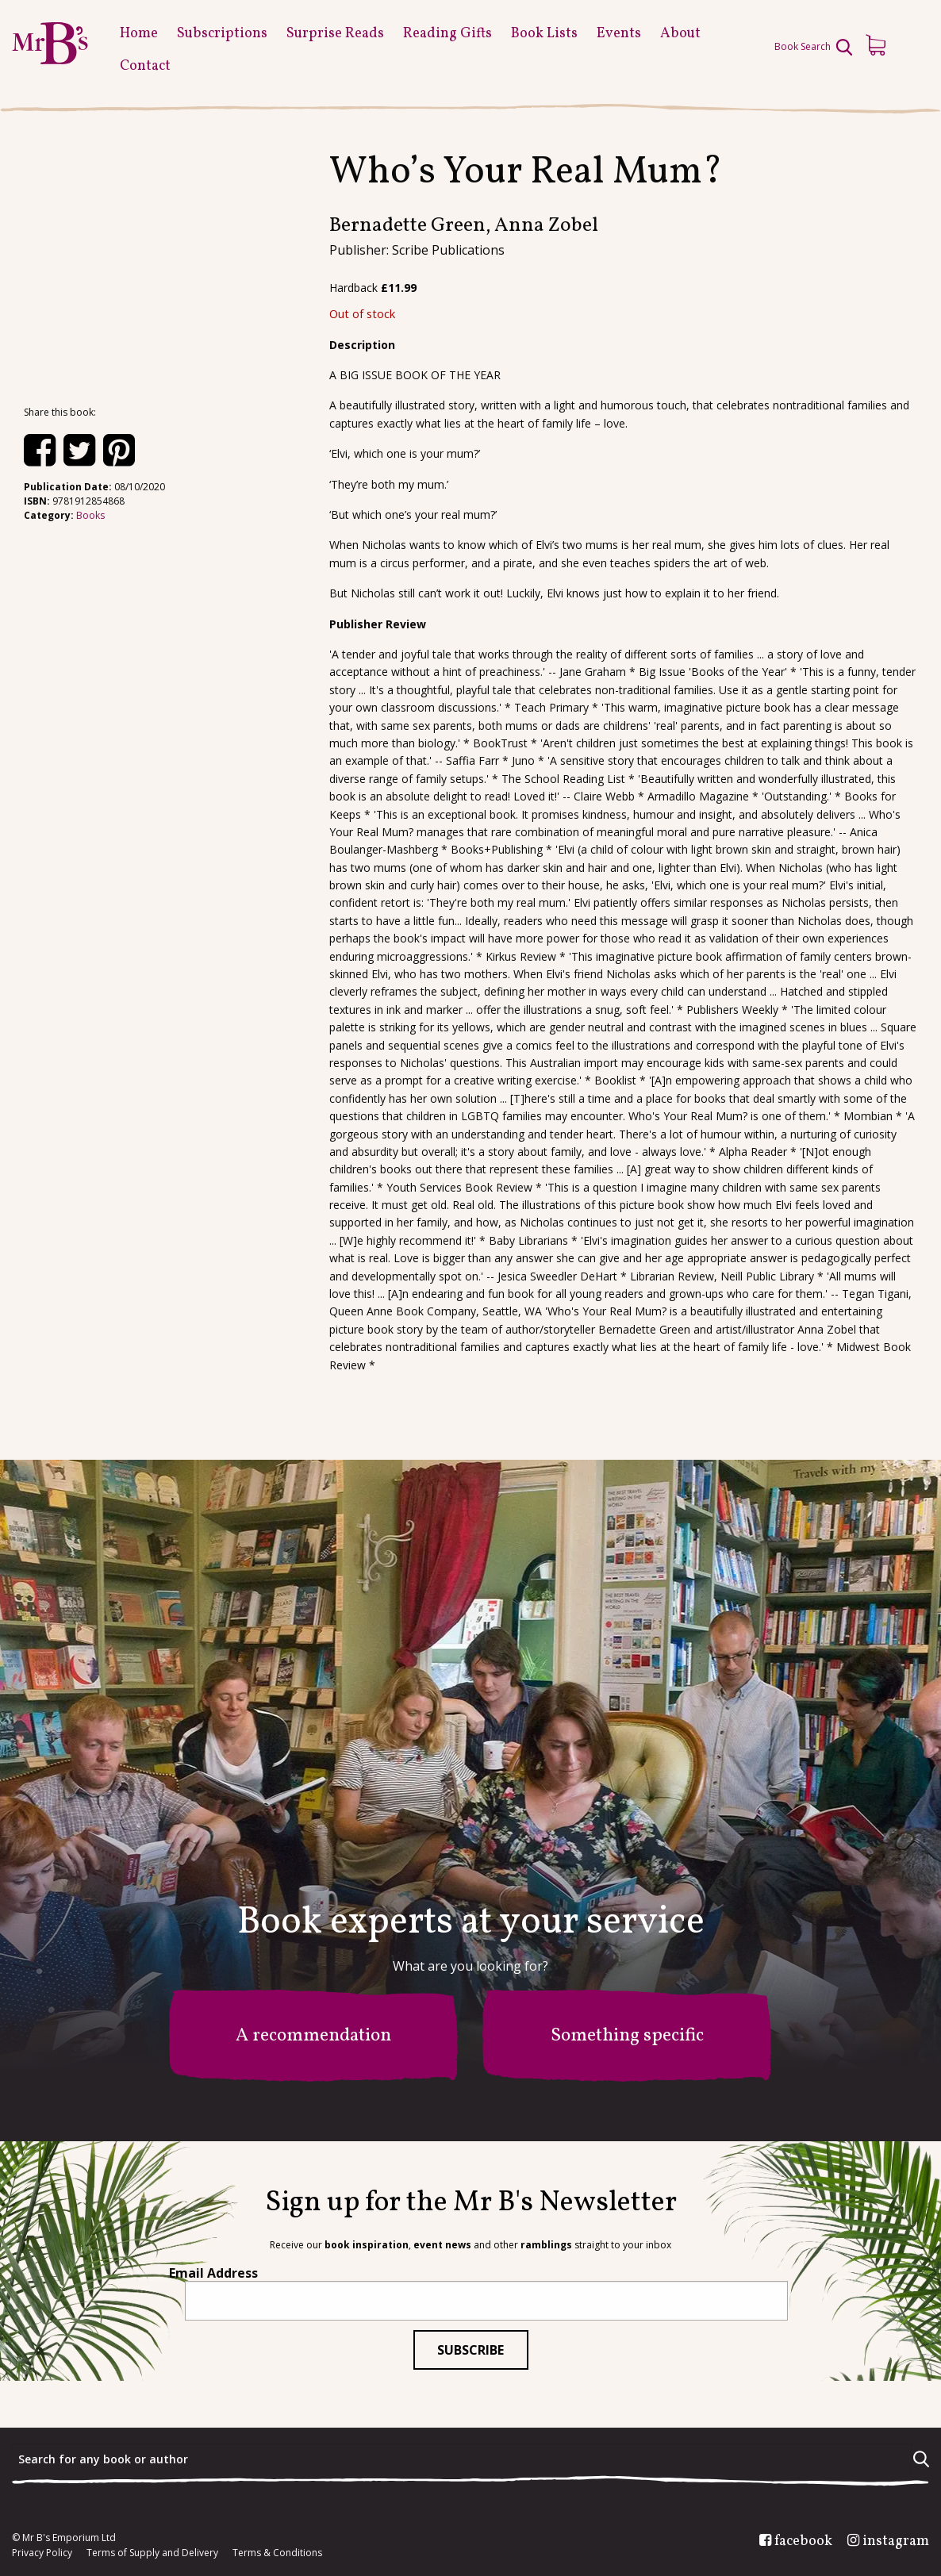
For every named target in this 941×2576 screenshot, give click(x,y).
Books (90, 515)
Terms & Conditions (277, 2553)
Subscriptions (222, 34)
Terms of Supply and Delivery (152, 2553)
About (680, 34)
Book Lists (544, 34)
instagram (895, 2542)
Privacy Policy (42, 2553)
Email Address (213, 2273)
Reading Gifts (447, 34)
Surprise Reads (335, 34)
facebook (803, 2542)
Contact (145, 66)
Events (619, 34)
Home (139, 34)
